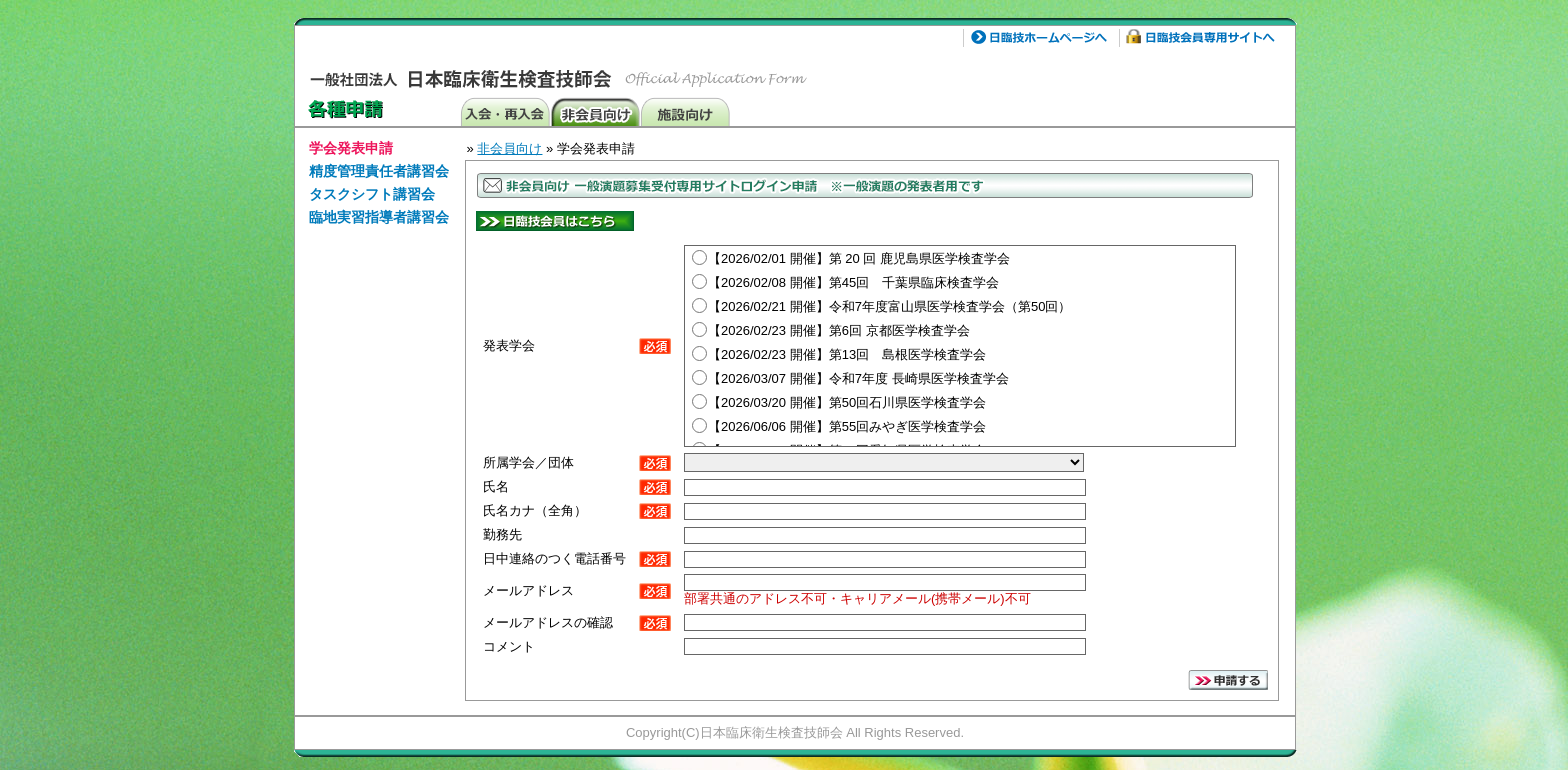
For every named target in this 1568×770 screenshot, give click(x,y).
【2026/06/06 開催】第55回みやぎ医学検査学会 (847, 426)
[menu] (379, 186)
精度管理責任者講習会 (379, 171)
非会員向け (595, 111)
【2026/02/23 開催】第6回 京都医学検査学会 (839, 330)
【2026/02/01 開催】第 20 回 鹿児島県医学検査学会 (859, 258)
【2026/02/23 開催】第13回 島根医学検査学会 (847, 354)
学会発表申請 (351, 148)
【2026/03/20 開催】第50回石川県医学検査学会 (847, 402)
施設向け (685, 111)
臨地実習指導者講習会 (379, 217)
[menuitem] (379, 149)
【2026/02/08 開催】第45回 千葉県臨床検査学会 (853, 282)
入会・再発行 (505, 111)
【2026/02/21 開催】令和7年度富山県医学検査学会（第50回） (889, 306)
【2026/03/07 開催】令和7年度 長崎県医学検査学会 (858, 378)
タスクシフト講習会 (372, 194)
